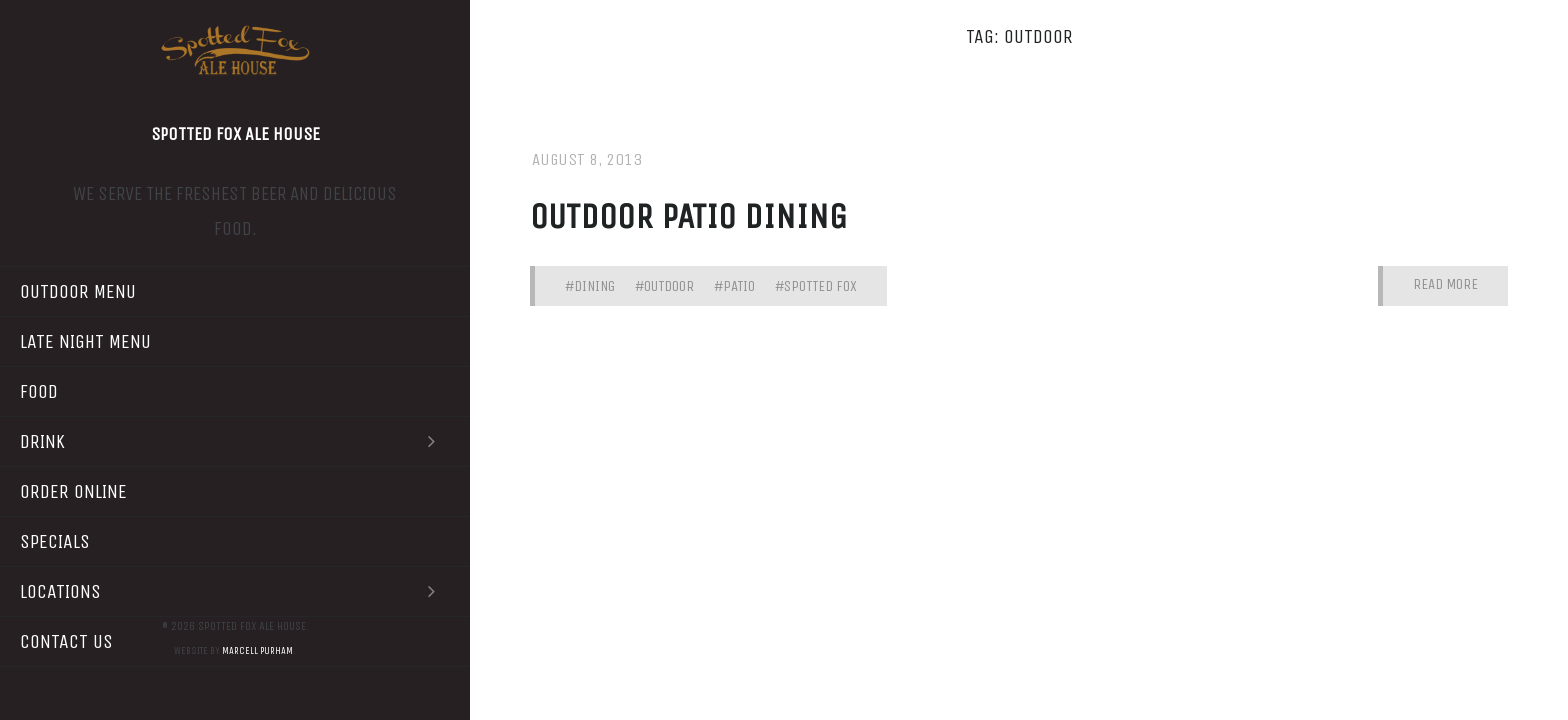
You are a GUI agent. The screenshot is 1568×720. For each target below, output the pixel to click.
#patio (734, 286)
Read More (1445, 284)
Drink (235, 441)
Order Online (73, 491)
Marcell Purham (257, 651)
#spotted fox (816, 286)
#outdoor (664, 286)
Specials (55, 541)
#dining (590, 286)
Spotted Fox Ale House (235, 134)
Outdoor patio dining (688, 216)
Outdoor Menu (78, 291)
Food (39, 391)
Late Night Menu (85, 341)
